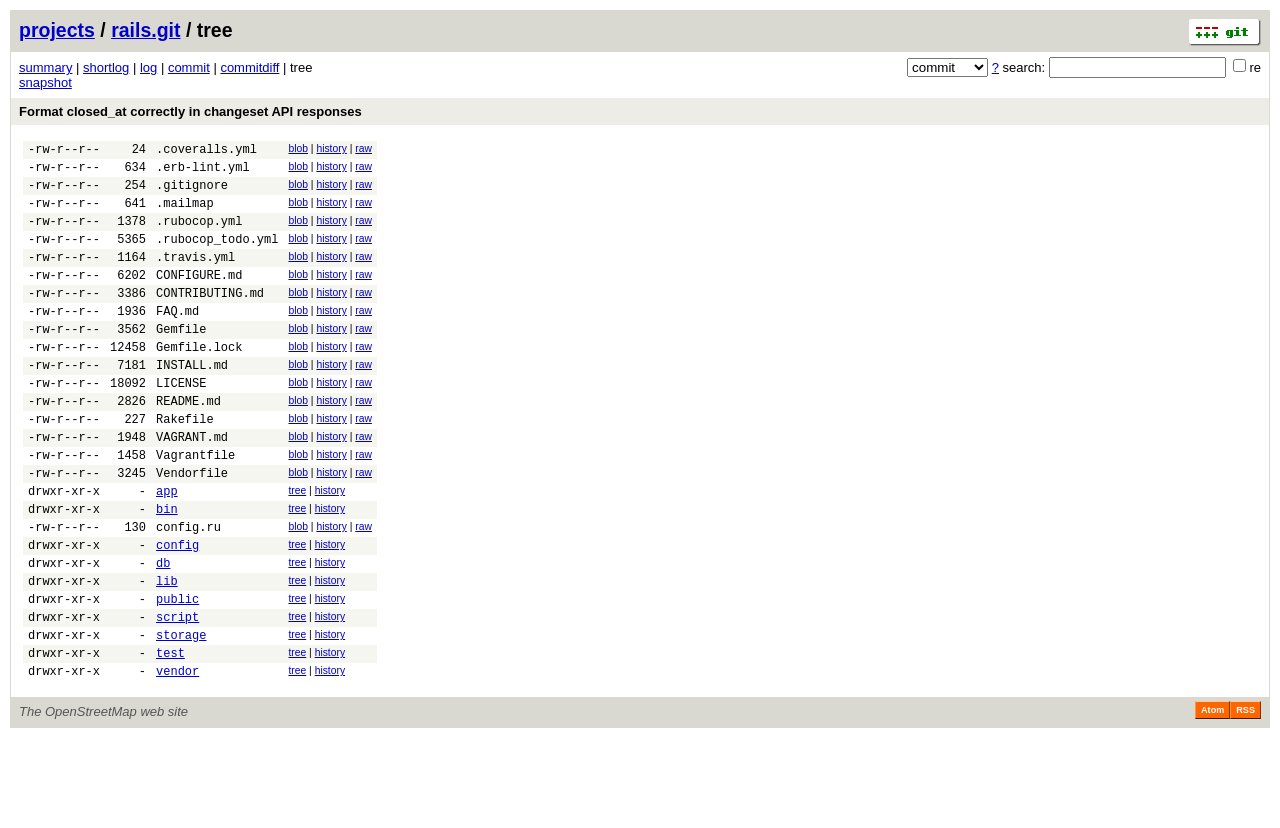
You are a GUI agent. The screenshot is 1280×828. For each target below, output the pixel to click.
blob (298, 148)
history (331, 148)
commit (189, 67)
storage (181, 718)
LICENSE (181, 424)
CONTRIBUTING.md (210, 319)
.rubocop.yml (199, 235)
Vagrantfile (195, 508)
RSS (1245, 800)
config (177, 613)
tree (297, 547)
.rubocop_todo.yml (217, 256)
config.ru (188, 592)
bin (167, 571)
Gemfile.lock (199, 382)
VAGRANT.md (192, 487)
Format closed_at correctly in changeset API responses (190, 111)
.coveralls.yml (206, 151)
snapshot (45, 82)
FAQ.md (177, 340)
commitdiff (249, 67)
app (167, 550)
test (170, 739)
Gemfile (181, 361)
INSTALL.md (192, 403)
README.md (188, 445)
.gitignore (192, 193)
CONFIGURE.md (199, 298)
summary (45, 67)
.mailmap (185, 214)
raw (363, 148)
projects (57, 30)
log (148, 67)
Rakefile (185, 466)
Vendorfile (192, 529)
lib (167, 655)
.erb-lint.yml (203, 172)
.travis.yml (195, 277)
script (177, 697)
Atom (1212, 800)
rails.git (145, 30)
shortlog (106, 67)
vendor (177, 760)
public (177, 676)
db (163, 634)
